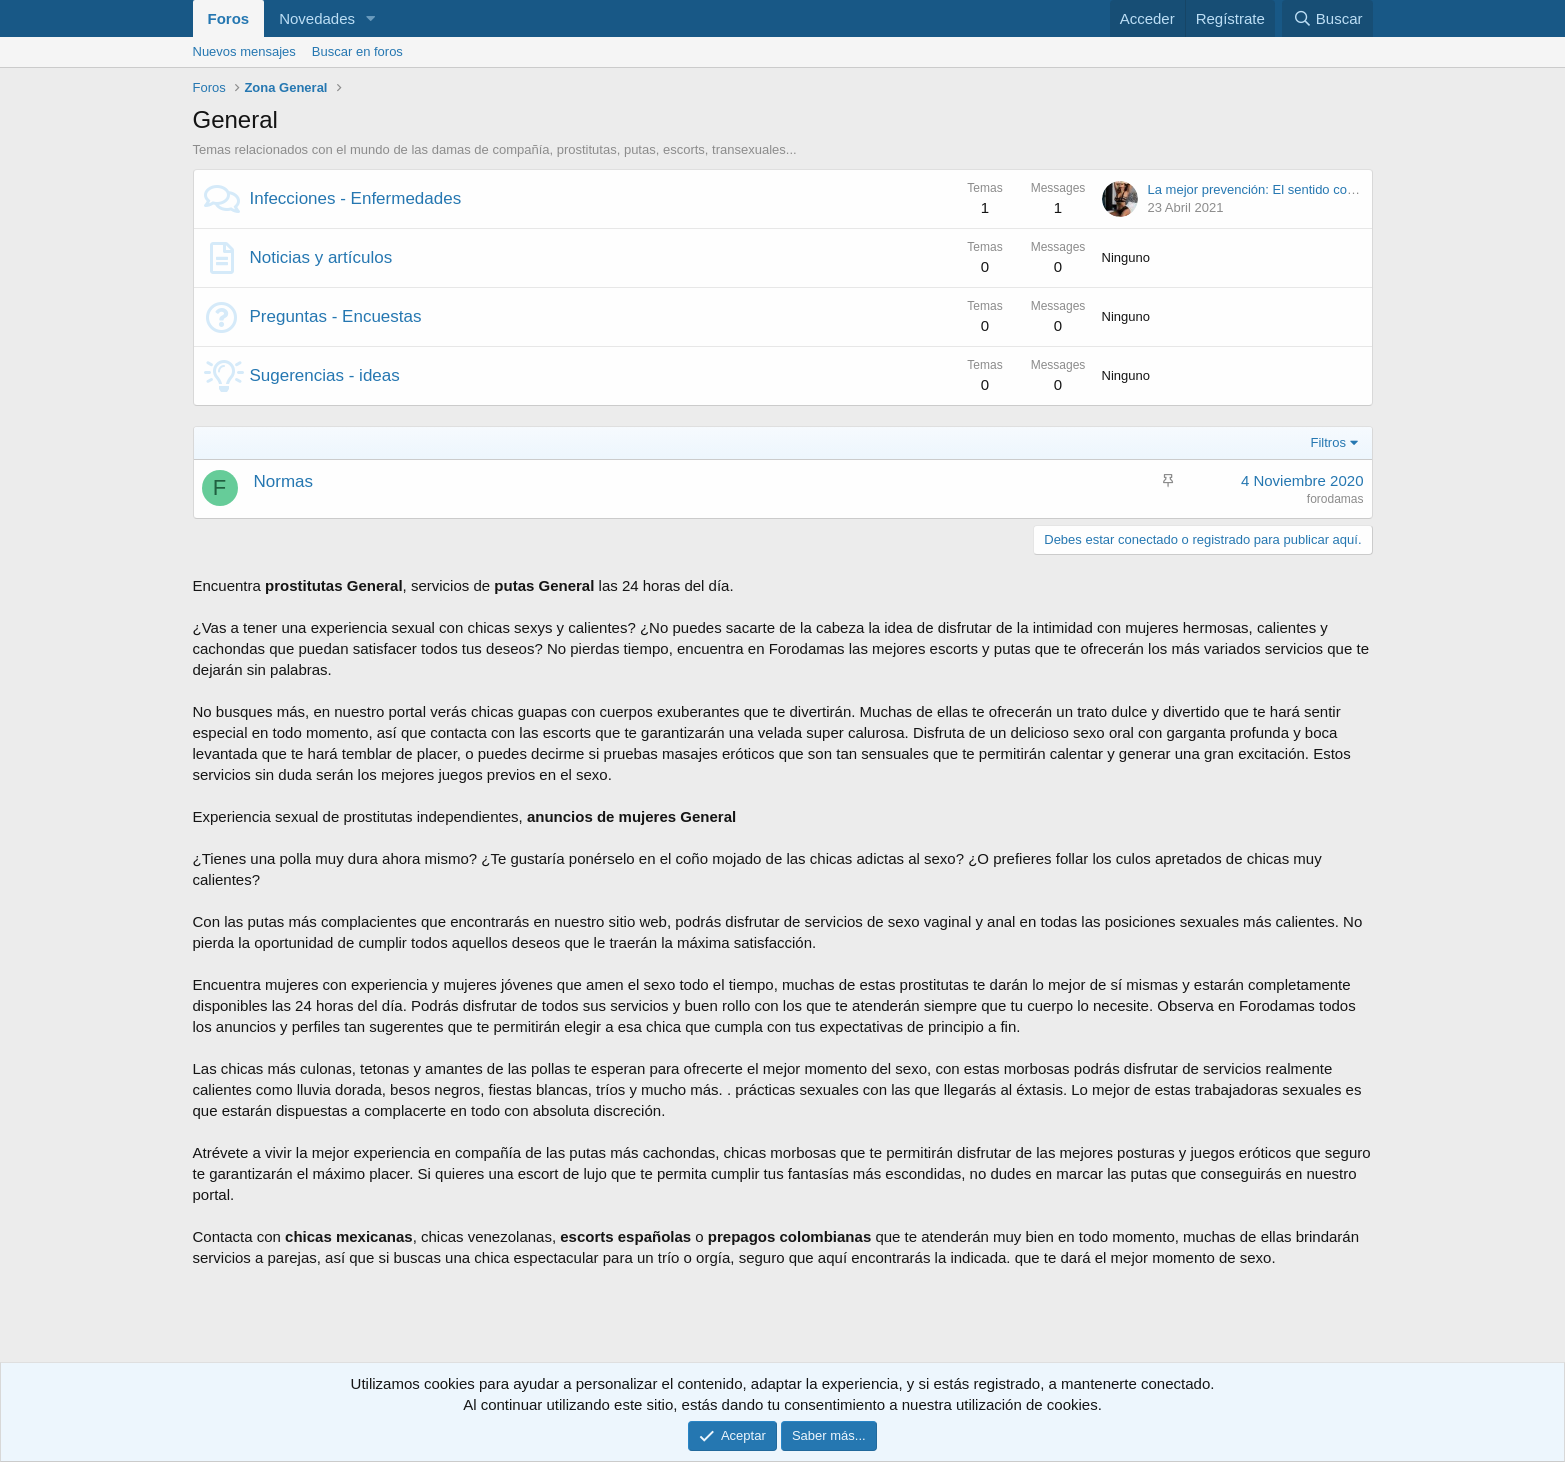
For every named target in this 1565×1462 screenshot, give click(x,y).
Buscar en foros (357, 51)
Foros (229, 18)
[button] (371, 18)
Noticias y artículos (321, 257)
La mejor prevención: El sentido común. (1262, 189)
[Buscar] (1327, 18)
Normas (284, 481)
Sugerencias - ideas (325, 375)
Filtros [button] (1328, 442)
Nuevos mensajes (244, 51)
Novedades (317, 18)
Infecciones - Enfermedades (356, 198)
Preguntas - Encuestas (336, 316)
